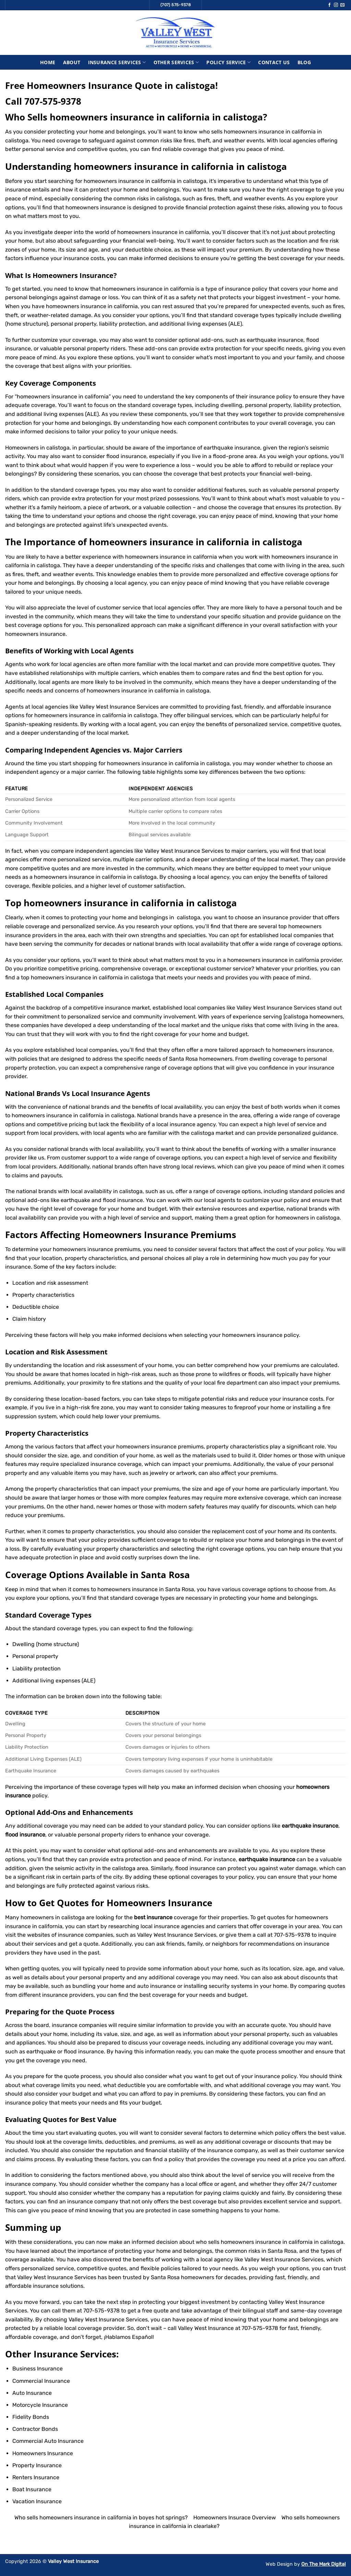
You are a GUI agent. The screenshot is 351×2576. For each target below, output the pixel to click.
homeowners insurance (35, 634)
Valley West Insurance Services (56, 2277)
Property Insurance (37, 2465)
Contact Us (274, 62)
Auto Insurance (32, 2393)
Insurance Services (117, 62)
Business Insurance (37, 2368)
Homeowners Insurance (73, 275)
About (71, 62)
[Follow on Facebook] (329, 5)
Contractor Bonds (35, 2429)
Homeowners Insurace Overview (234, 2517)
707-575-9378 (52, 101)
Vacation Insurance (37, 2501)
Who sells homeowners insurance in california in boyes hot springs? (101, 2517)
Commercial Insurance (41, 2381)
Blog (304, 62)
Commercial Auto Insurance (48, 2441)
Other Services (176, 62)
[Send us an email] (342, 5)
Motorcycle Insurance (40, 2405)
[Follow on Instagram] (336, 5)
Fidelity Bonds (30, 2417)
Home (47, 62)
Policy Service (228, 62)
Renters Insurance (35, 2477)
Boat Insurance (31, 2489)
